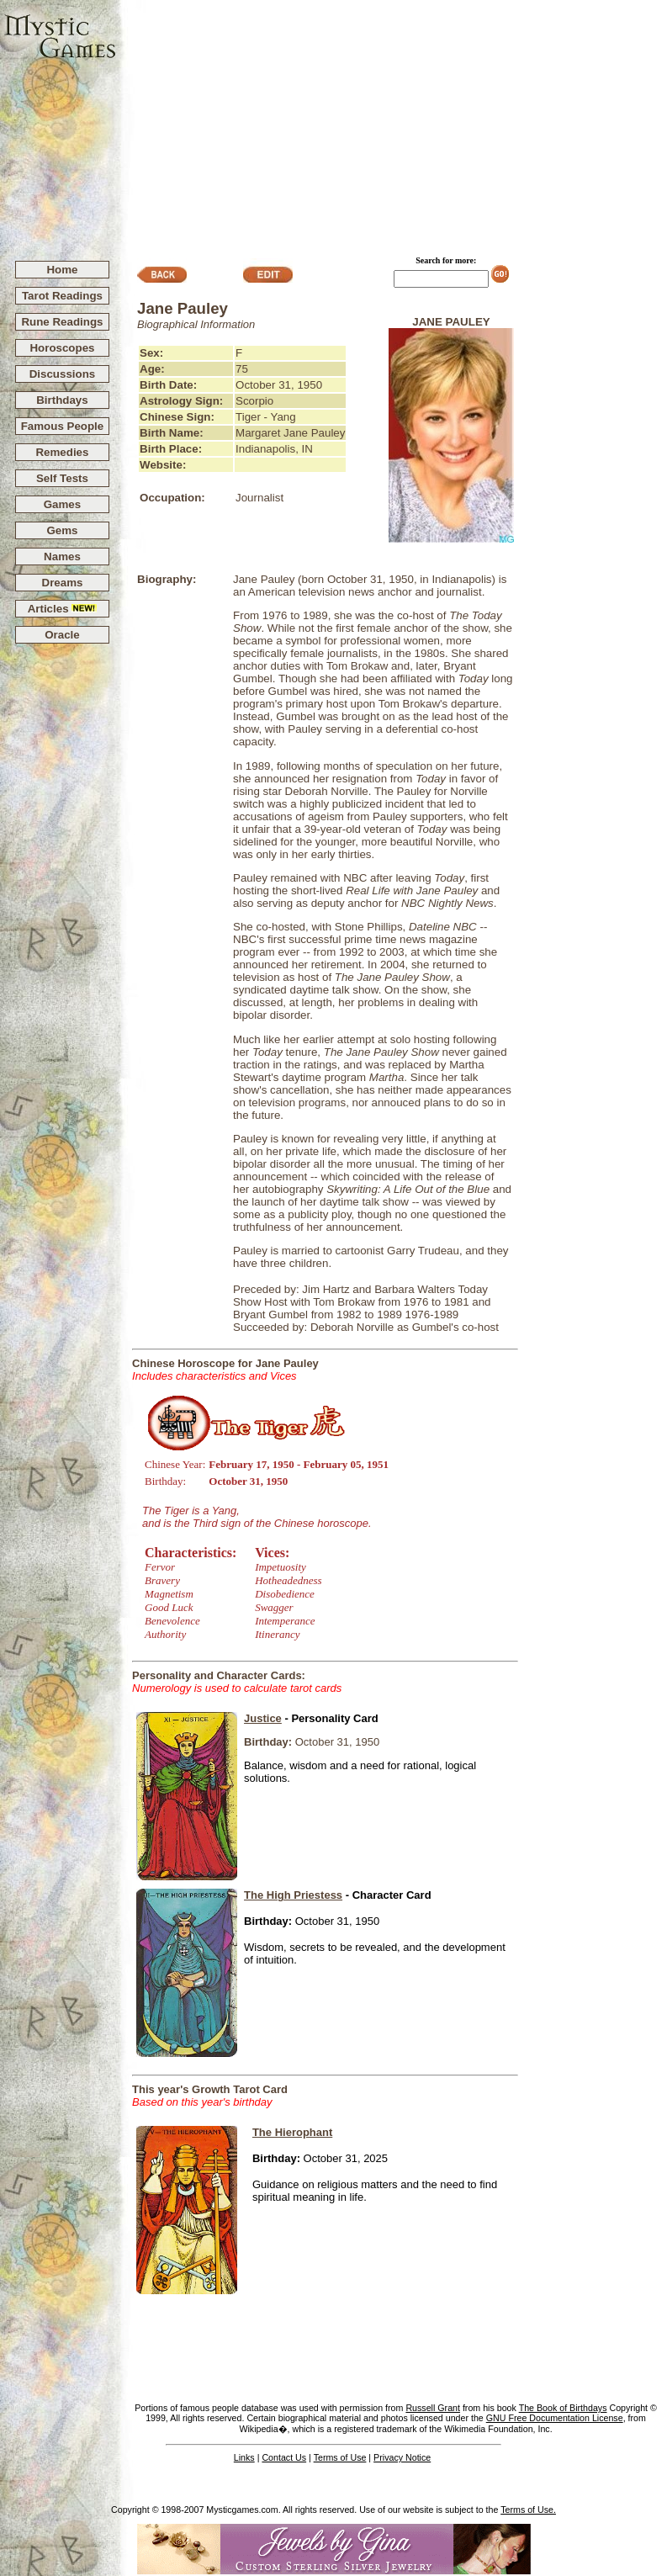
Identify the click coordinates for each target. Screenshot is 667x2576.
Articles (63, 608)
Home (61, 269)
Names (62, 556)
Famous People (62, 426)
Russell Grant (432, 2408)
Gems (61, 530)
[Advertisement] (392, 123)
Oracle (62, 634)
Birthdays (61, 400)
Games (62, 504)
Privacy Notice (402, 2457)
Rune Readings (62, 321)
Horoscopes (61, 348)
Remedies (61, 452)
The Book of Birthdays (563, 2408)
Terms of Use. (528, 2509)
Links (244, 2457)
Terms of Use (340, 2457)
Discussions (62, 374)
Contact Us (284, 2457)
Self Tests (62, 478)
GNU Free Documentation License (554, 2418)
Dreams (62, 582)
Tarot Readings (62, 295)
